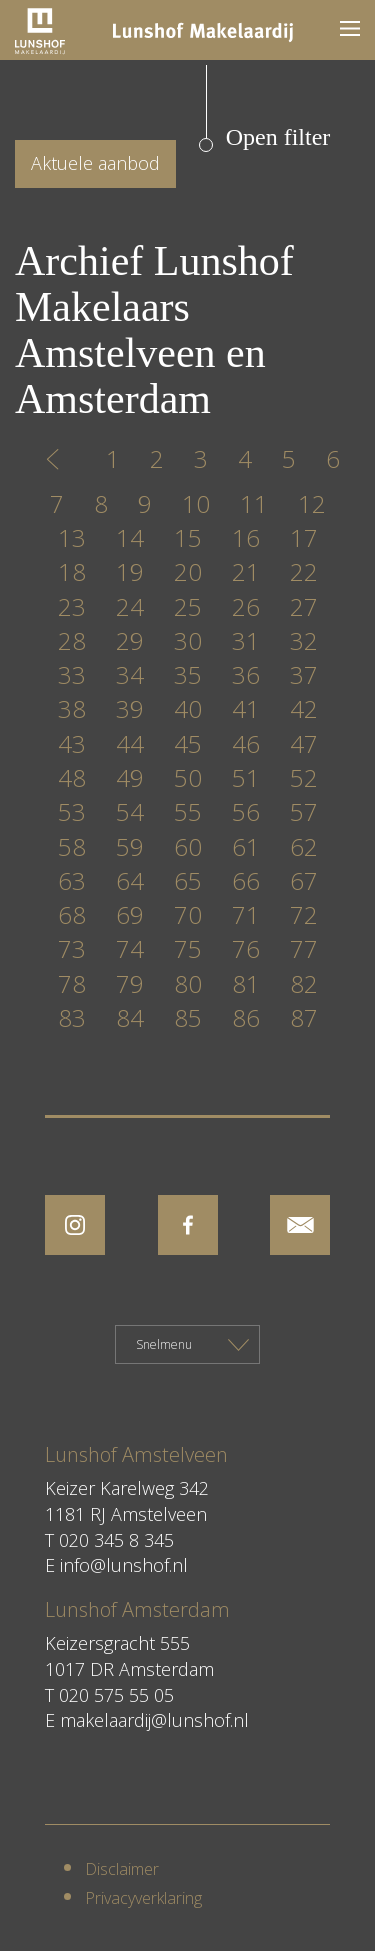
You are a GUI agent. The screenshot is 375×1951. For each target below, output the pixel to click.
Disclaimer (122, 1869)
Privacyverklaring (143, 1898)
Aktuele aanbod (95, 163)
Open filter (278, 137)
